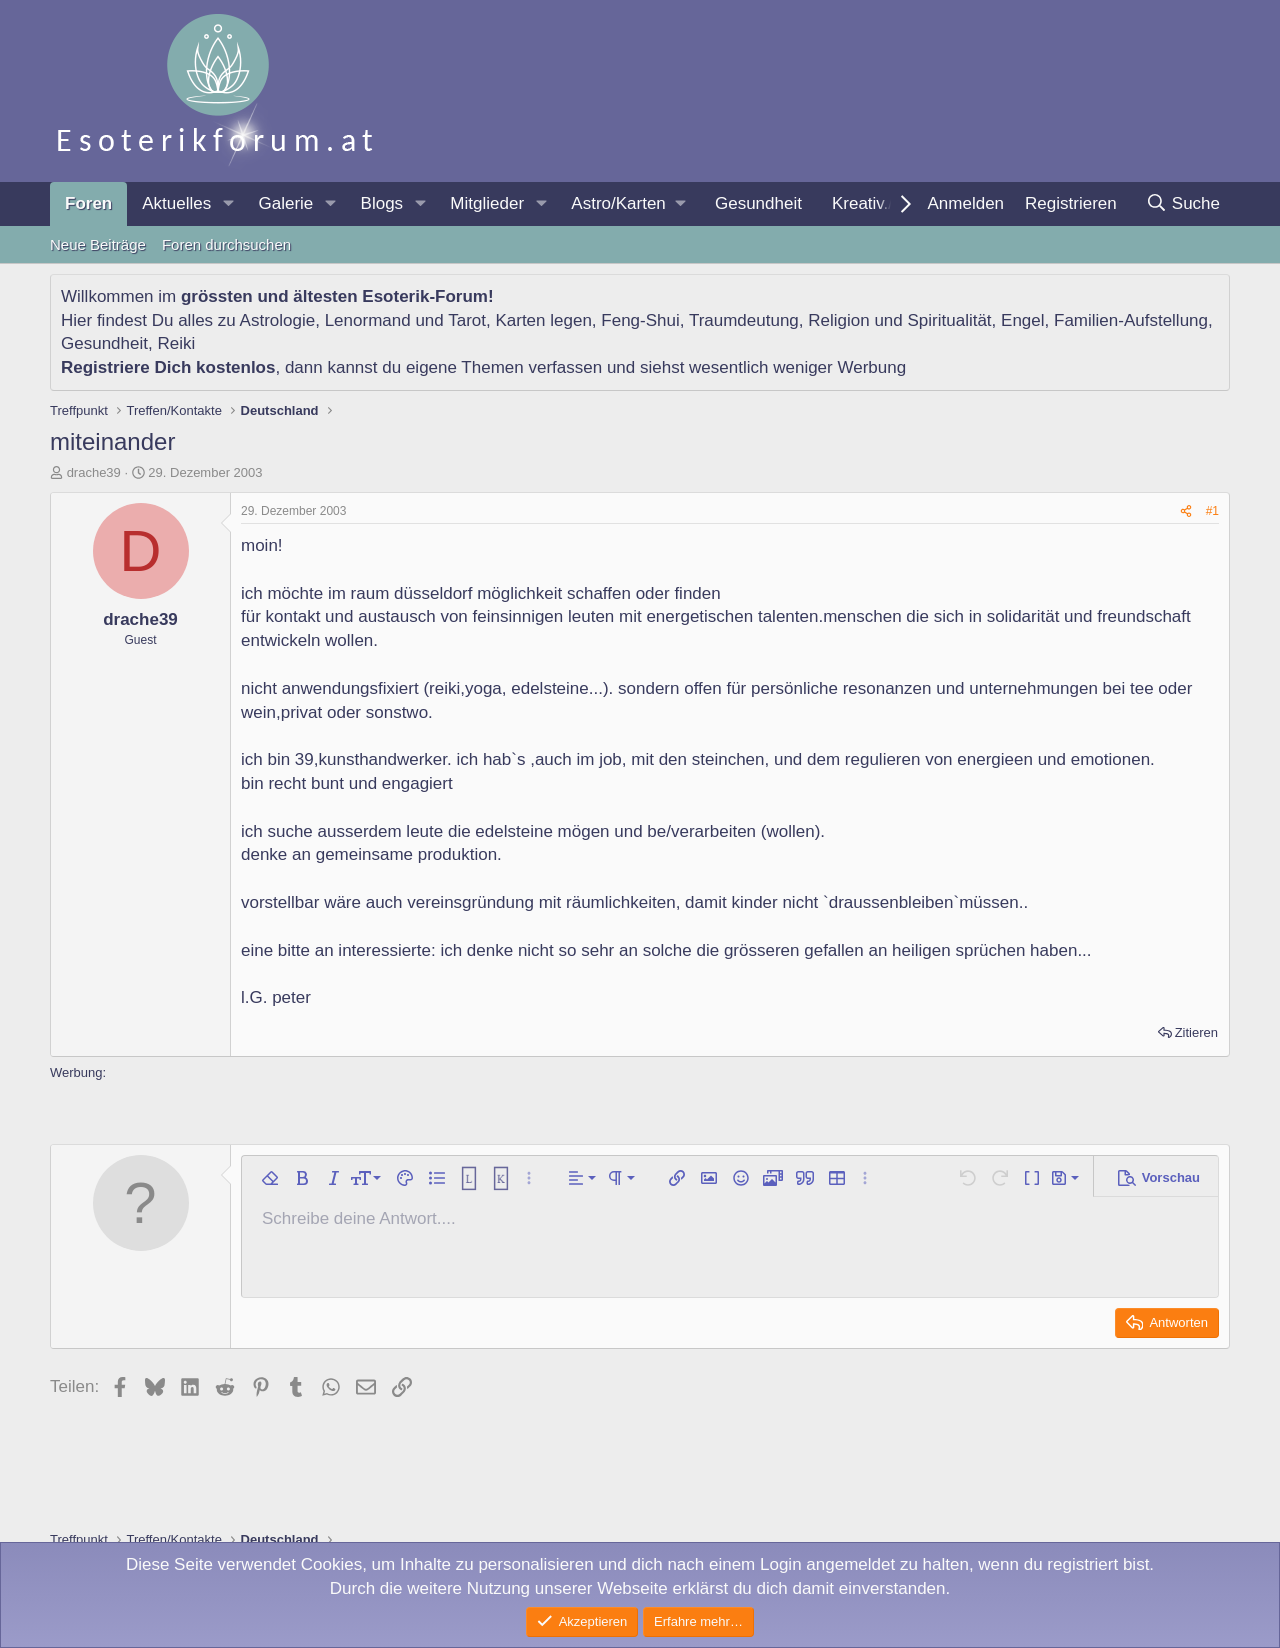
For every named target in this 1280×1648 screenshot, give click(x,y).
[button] (228, 204)
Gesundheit (758, 203)
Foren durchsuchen (226, 244)
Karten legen (543, 320)
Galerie (285, 203)
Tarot (467, 320)
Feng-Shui (640, 320)
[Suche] (1182, 204)
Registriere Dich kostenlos (168, 367)
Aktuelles (176, 203)
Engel (1022, 320)
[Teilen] (1186, 511)
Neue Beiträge (98, 244)
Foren (88, 203)
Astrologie (278, 320)
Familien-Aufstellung (1131, 320)
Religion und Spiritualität (899, 320)
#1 (1212, 511)
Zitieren (1196, 1032)
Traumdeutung (744, 320)
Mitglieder (487, 203)
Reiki (176, 343)
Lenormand (368, 320)
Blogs (382, 203)
